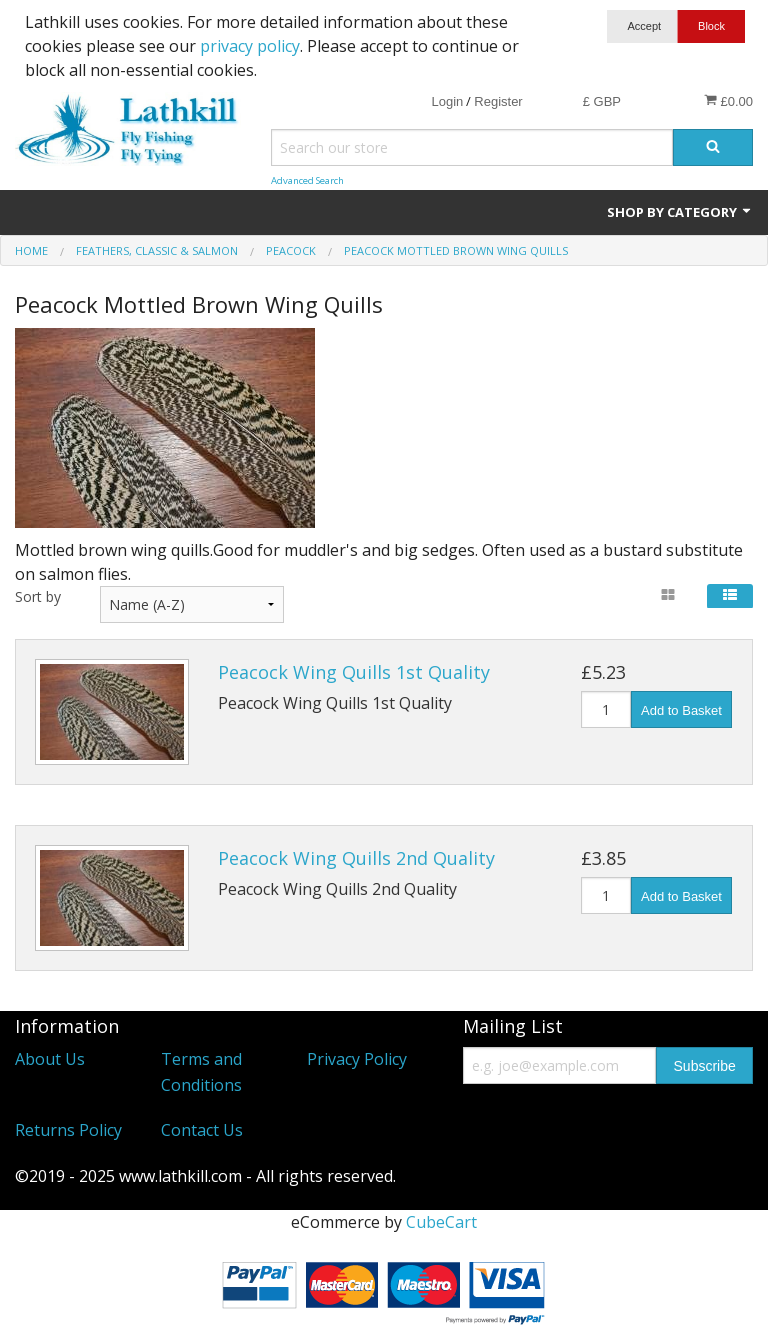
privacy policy (250, 46)
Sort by (38, 596)
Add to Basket (681, 710)
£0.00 (728, 101)
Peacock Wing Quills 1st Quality (354, 672)
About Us (50, 1059)
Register (498, 101)
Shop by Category (680, 212)
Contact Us (202, 1130)
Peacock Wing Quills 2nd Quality (356, 858)
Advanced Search (307, 180)
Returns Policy (68, 1130)
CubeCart (441, 1222)
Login (447, 101)
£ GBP (602, 101)
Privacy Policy (357, 1059)
